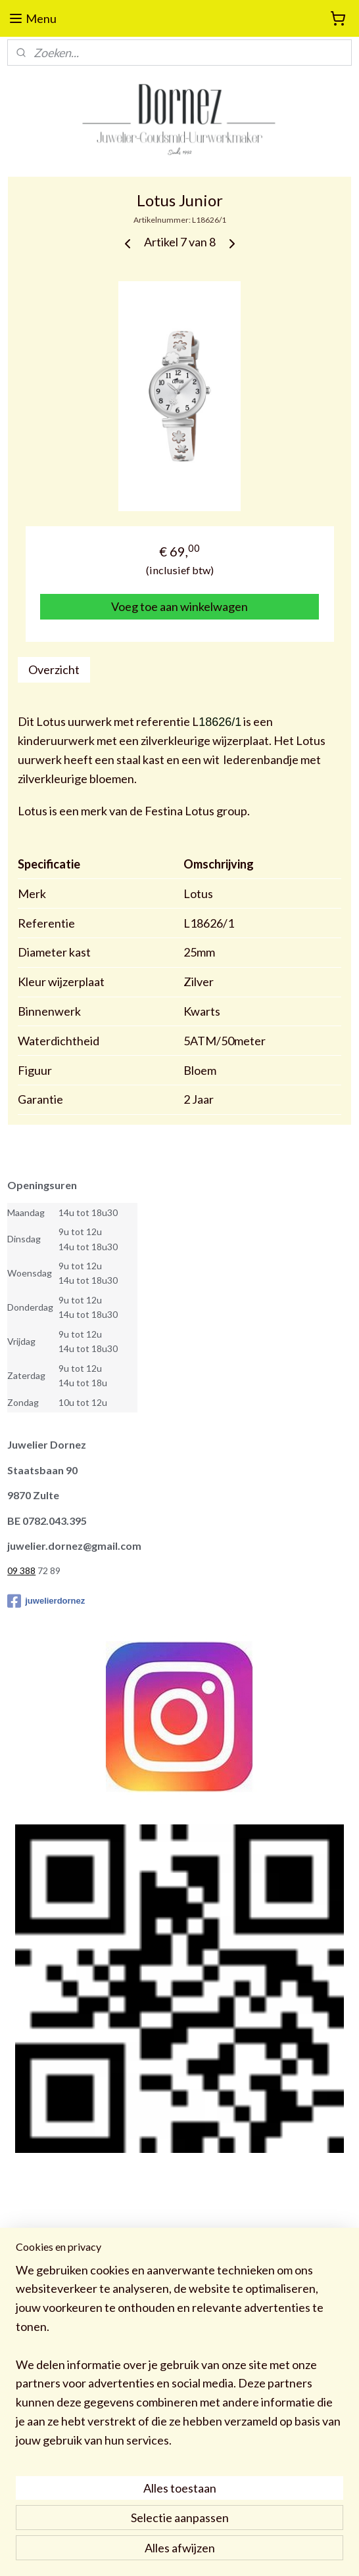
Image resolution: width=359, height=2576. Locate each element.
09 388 (21, 1570)
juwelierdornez (46, 1601)
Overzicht (54, 669)
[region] (179, 2360)
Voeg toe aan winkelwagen (179, 606)
